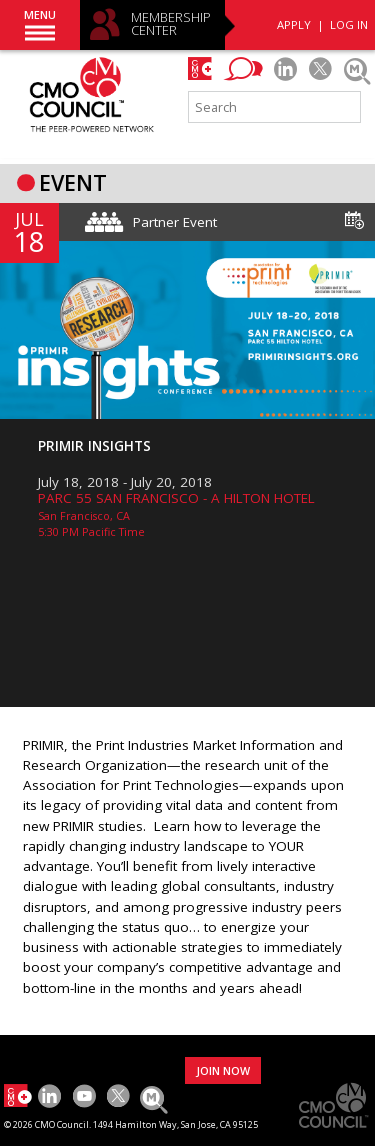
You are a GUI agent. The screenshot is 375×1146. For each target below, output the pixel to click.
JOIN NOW (223, 1070)
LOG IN (349, 24)
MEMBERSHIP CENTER (171, 24)
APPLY (294, 24)
